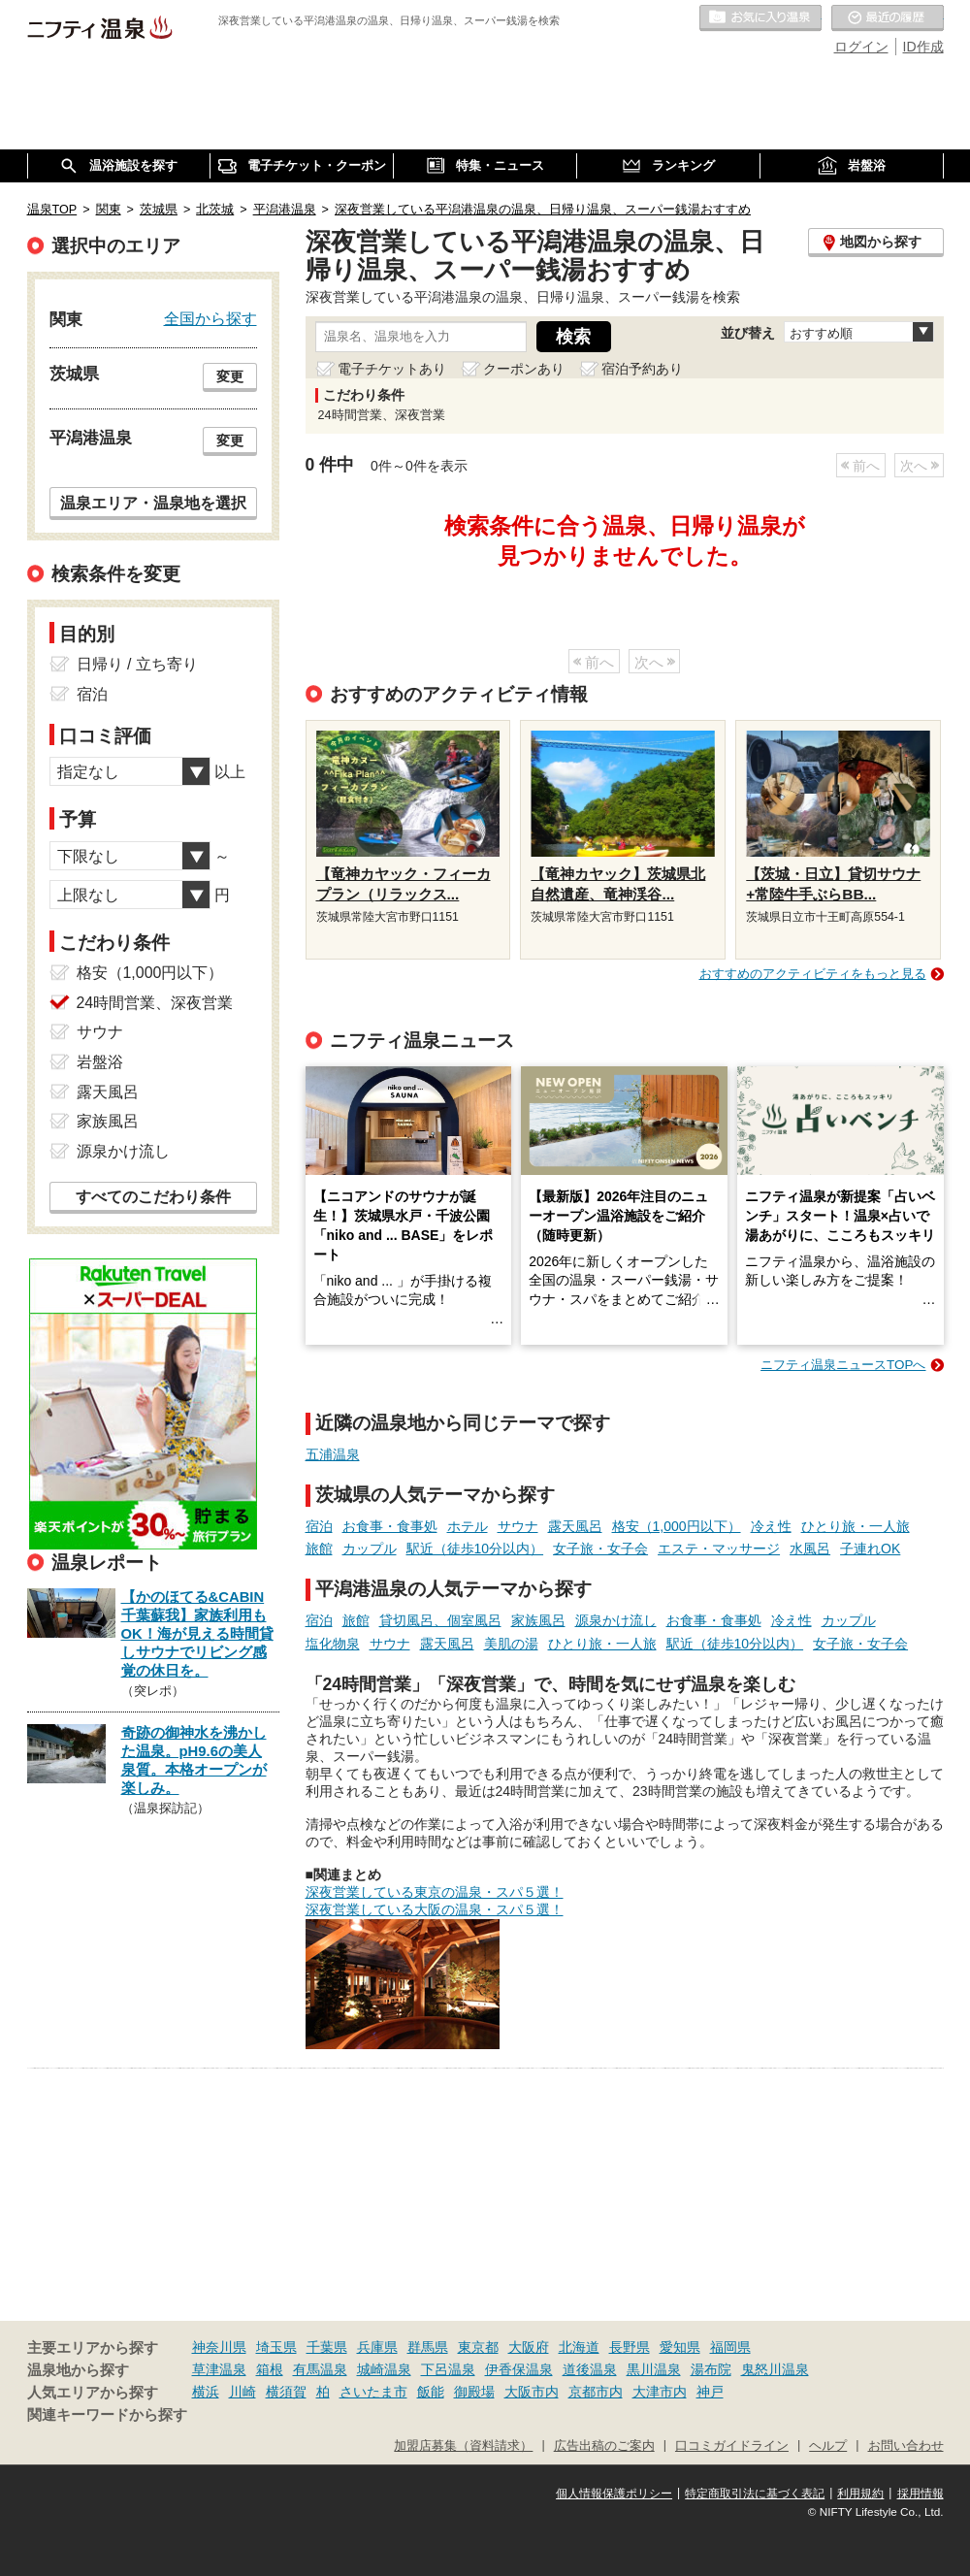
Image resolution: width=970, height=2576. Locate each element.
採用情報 (920, 2493)
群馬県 (427, 2347)
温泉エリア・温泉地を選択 (153, 502)
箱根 (269, 2369)
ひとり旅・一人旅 (855, 1526)
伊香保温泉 (519, 2369)
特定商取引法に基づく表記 (754, 2493)
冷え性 (771, 1526)
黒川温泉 (654, 2369)
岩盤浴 (100, 1062)
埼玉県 (276, 2347)
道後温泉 (590, 2369)
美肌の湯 (511, 1643)
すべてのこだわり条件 (153, 1197)
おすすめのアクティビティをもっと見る (812, 973)
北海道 (579, 2347)
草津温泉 (219, 2369)
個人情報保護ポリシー (614, 2493)
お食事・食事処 (389, 1526)
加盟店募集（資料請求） (463, 2446)
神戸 (710, 2391)
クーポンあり (524, 368)
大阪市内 (531, 2391)
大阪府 (528, 2347)
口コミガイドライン (732, 2446)
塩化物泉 (333, 1643)
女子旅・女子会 (600, 1548)
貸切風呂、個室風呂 (440, 1620)
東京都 (478, 2347)
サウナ (518, 1526)
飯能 (430, 2391)
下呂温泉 (448, 2369)
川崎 (242, 2391)
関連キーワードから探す (107, 2415)
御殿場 (474, 2391)
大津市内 (659, 2391)
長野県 (629, 2347)
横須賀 (286, 2391)
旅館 (319, 1548)
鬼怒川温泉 (775, 2369)
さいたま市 (373, 2391)
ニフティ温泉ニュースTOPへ (842, 1364)
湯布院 (711, 2369)
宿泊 (319, 1526)
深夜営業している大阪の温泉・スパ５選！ (435, 1909)
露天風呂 (575, 1526)
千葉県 (327, 2347)
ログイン (861, 46)
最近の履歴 (887, 18)
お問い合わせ (906, 2446)
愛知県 (680, 2347)
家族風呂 (538, 1620)
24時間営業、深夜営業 (155, 1003)
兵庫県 (377, 2347)
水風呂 (810, 1548)
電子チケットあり (392, 368)
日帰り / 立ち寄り (137, 664)
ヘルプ (828, 2446)
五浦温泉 (333, 1454)
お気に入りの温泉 (760, 18)
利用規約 (860, 2493)
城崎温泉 (384, 2369)
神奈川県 (219, 2347)
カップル (369, 1548)
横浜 (205, 2391)
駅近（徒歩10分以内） (475, 1548)
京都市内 (595, 2391)
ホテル (467, 1526)
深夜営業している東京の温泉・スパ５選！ (435, 1892)
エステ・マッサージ (719, 1548)
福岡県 (730, 2347)
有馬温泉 (320, 2369)
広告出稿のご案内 (604, 2446)
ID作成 (923, 46)
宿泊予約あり (642, 368)
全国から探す (210, 318)
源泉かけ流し (616, 1620)
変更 (229, 376)
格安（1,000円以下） (676, 1526)
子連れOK (870, 1548)
